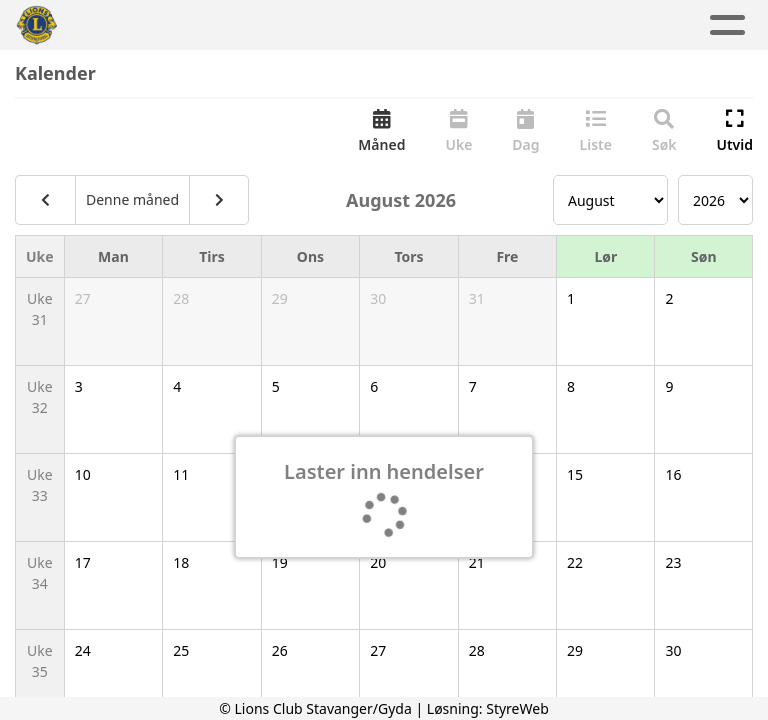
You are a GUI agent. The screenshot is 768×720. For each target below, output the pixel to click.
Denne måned (132, 199)
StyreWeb (517, 708)
